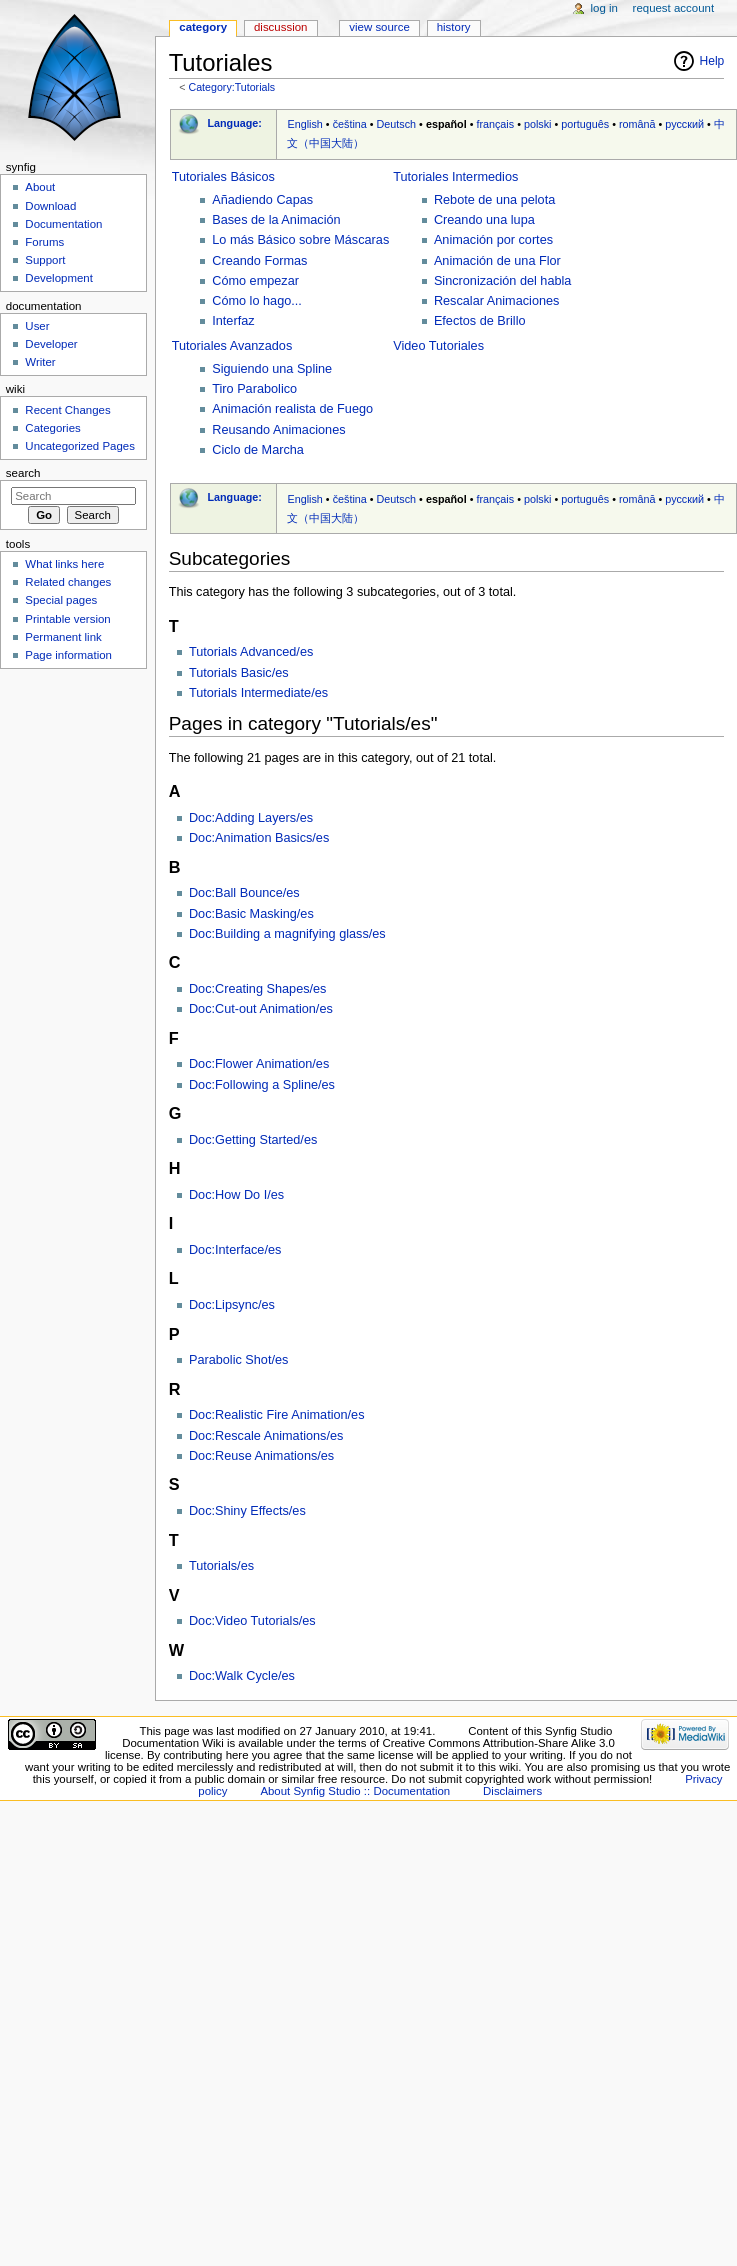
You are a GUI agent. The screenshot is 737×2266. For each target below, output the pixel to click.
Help (712, 61)
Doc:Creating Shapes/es (258, 989)
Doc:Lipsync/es (232, 1305)
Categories (52, 428)
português (585, 124)
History (454, 27)
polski (538, 124)
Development (58, 278)
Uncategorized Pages (80, 446)
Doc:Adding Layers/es (251, 818)
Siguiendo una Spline (272, 369)
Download (50, 206)
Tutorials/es (221, 1566)
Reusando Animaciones (278, 430)
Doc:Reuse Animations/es (261, 1456)
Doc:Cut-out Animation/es (261, 1009)
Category (203, 27)
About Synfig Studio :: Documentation (355, 1791)
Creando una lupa (484, 220)
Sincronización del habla (503, 281)
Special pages (61, 600)
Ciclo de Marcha (258, 450)
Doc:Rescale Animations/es (266, 1436)
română (637, 124)
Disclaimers (512, 1791)
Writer (40, 362)
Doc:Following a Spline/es (262, 1085)
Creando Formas (259, 261)
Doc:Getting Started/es (253, 1140)
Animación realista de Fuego (292, 409)
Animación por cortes (493, 240)
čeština (350, 124)
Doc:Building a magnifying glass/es (287, 934)
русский (684, 124)
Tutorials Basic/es (239, 673)
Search (23, 473)
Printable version (67, 619)
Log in (604, 8)
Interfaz (233, 321)
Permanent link (63, 637)
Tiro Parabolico (254, 389)
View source (379, 27)
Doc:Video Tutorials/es (252, 1621)
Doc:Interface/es (235, 1250)
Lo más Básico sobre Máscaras (300, 240)
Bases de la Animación (276, 220)
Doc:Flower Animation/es (259, 1064)
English (304, 124)
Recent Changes (67, 410)
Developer (51, 344)
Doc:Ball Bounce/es (244, 893)
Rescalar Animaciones (497, 301)
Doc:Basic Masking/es (251, 914)
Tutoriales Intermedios (455, 177)
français (495, 124)
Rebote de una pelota (494, 200)
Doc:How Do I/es (236, 1195)
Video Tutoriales (438, 346)
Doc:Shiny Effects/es (247, 1511)
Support (45, 260)
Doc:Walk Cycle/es (242, 1676)
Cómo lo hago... (257, 301)
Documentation (63, 224)
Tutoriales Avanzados (232, 346)
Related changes (68, 582)
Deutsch (397, 124)
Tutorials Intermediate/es (258, 693)
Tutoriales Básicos (223, 177)
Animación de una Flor (497, 261)
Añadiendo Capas (262, 200)
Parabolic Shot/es (238, 1360)
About (40, 187)
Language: (234, 123)
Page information (68, 655)
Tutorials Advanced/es (251, 652)
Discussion (280, 27)
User (37, 326)
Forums (44, 242)
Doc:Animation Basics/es (259, 838)
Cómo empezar (255, 281)
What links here (64, 564)
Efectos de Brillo (480, 321)
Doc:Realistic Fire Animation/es (277, 1415)
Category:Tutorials (231, 87)
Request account (674, 8)
